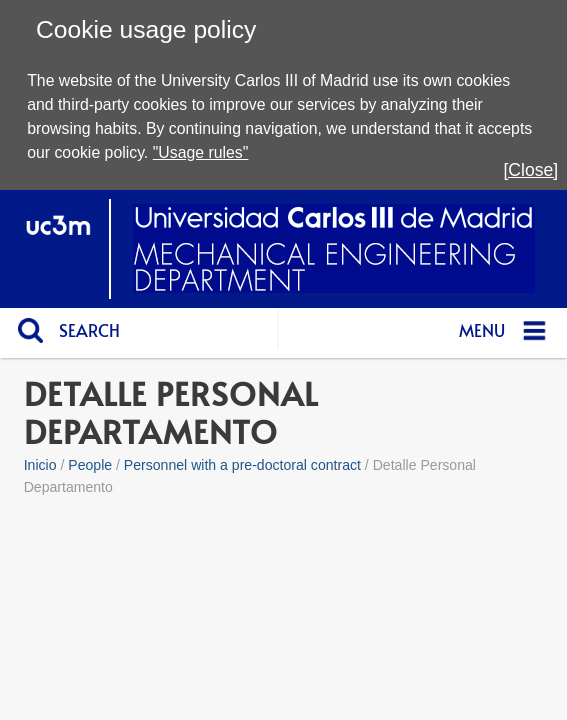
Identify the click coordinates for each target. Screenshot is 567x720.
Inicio (40, 465)
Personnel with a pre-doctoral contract (242, 465)
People (90, 465)
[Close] (530, 170)
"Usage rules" (201, 152)
